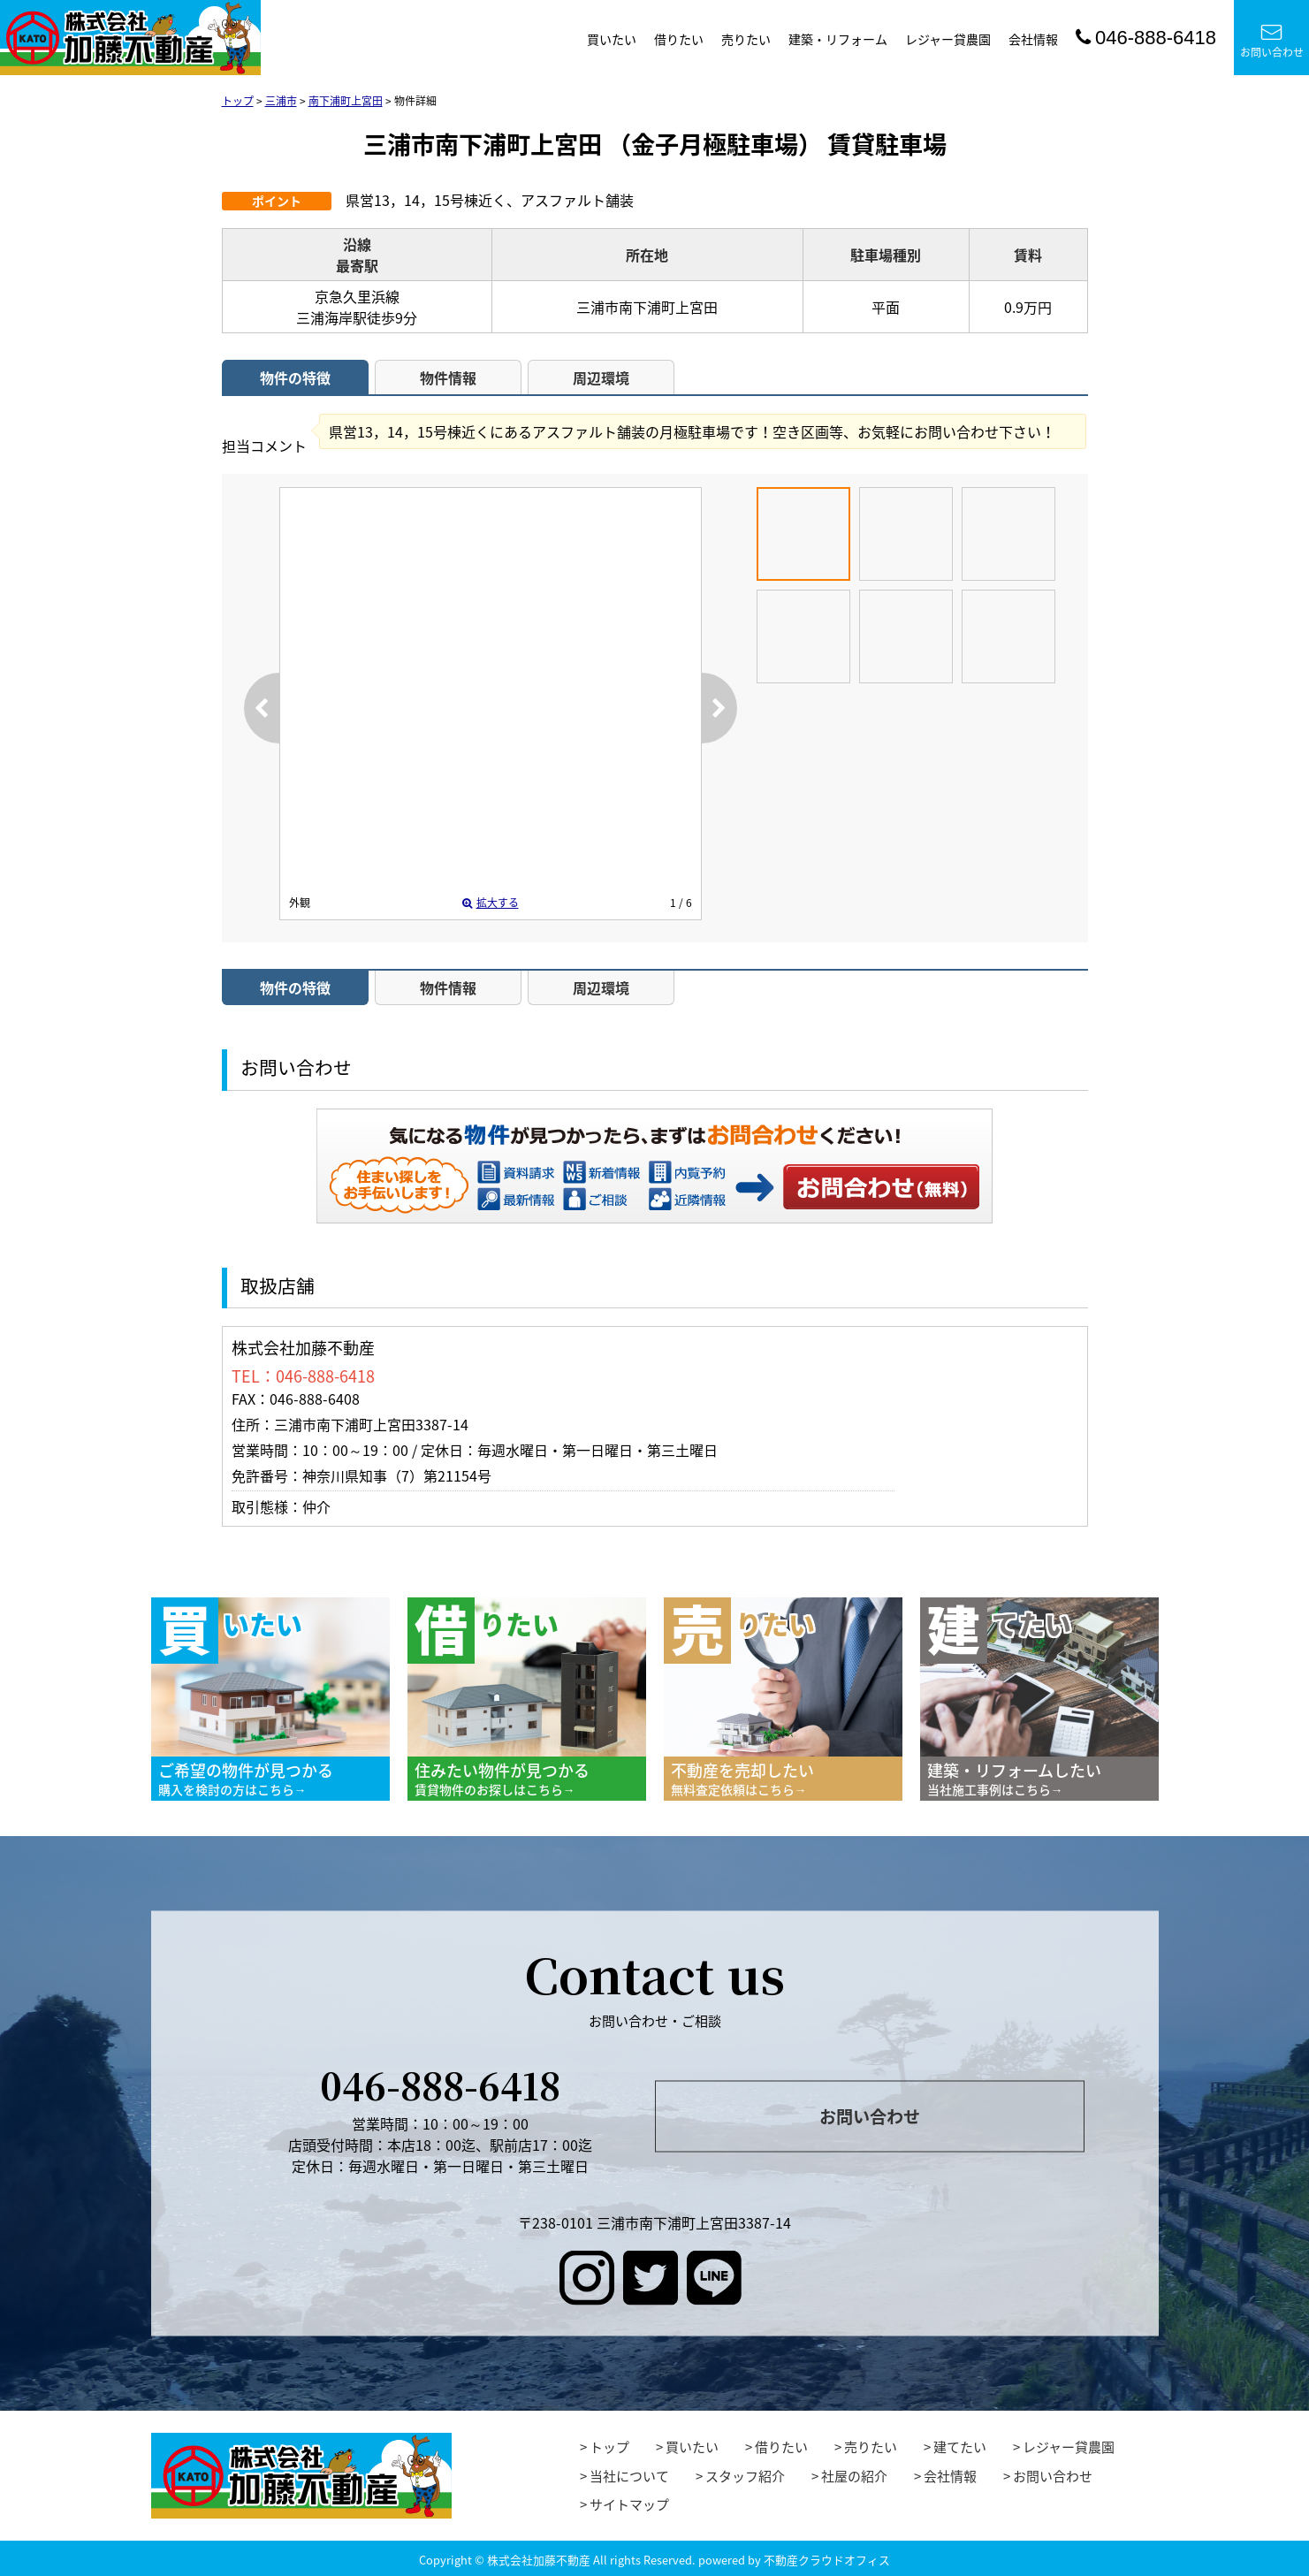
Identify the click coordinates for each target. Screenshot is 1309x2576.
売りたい (746, 39)
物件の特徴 (295, 377)
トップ (609, 2447)
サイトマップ (629, 2504)
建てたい (959, 2447)
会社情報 (1033, 39)
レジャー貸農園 (948, 39)
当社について (629, 2476)
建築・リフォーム (837, 39)
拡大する (490, 903)
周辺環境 (601, 377)
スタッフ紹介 (745, 2476)
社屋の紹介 (854, 2476)
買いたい (611, 39)
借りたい (679, 39)
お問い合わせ (1272, 41)
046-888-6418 (1146, 38)
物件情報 (448, 377)
